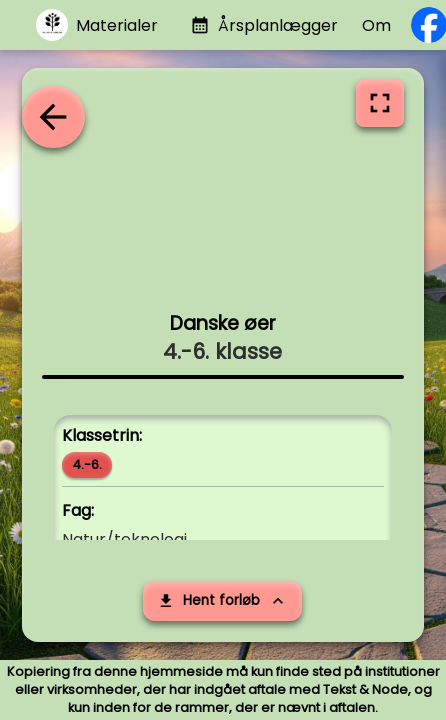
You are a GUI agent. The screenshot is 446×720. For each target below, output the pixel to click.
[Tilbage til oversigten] (53, 117)
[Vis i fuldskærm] (380, 103)
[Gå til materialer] (97, 25)
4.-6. (87, 464)
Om (376, 25)
